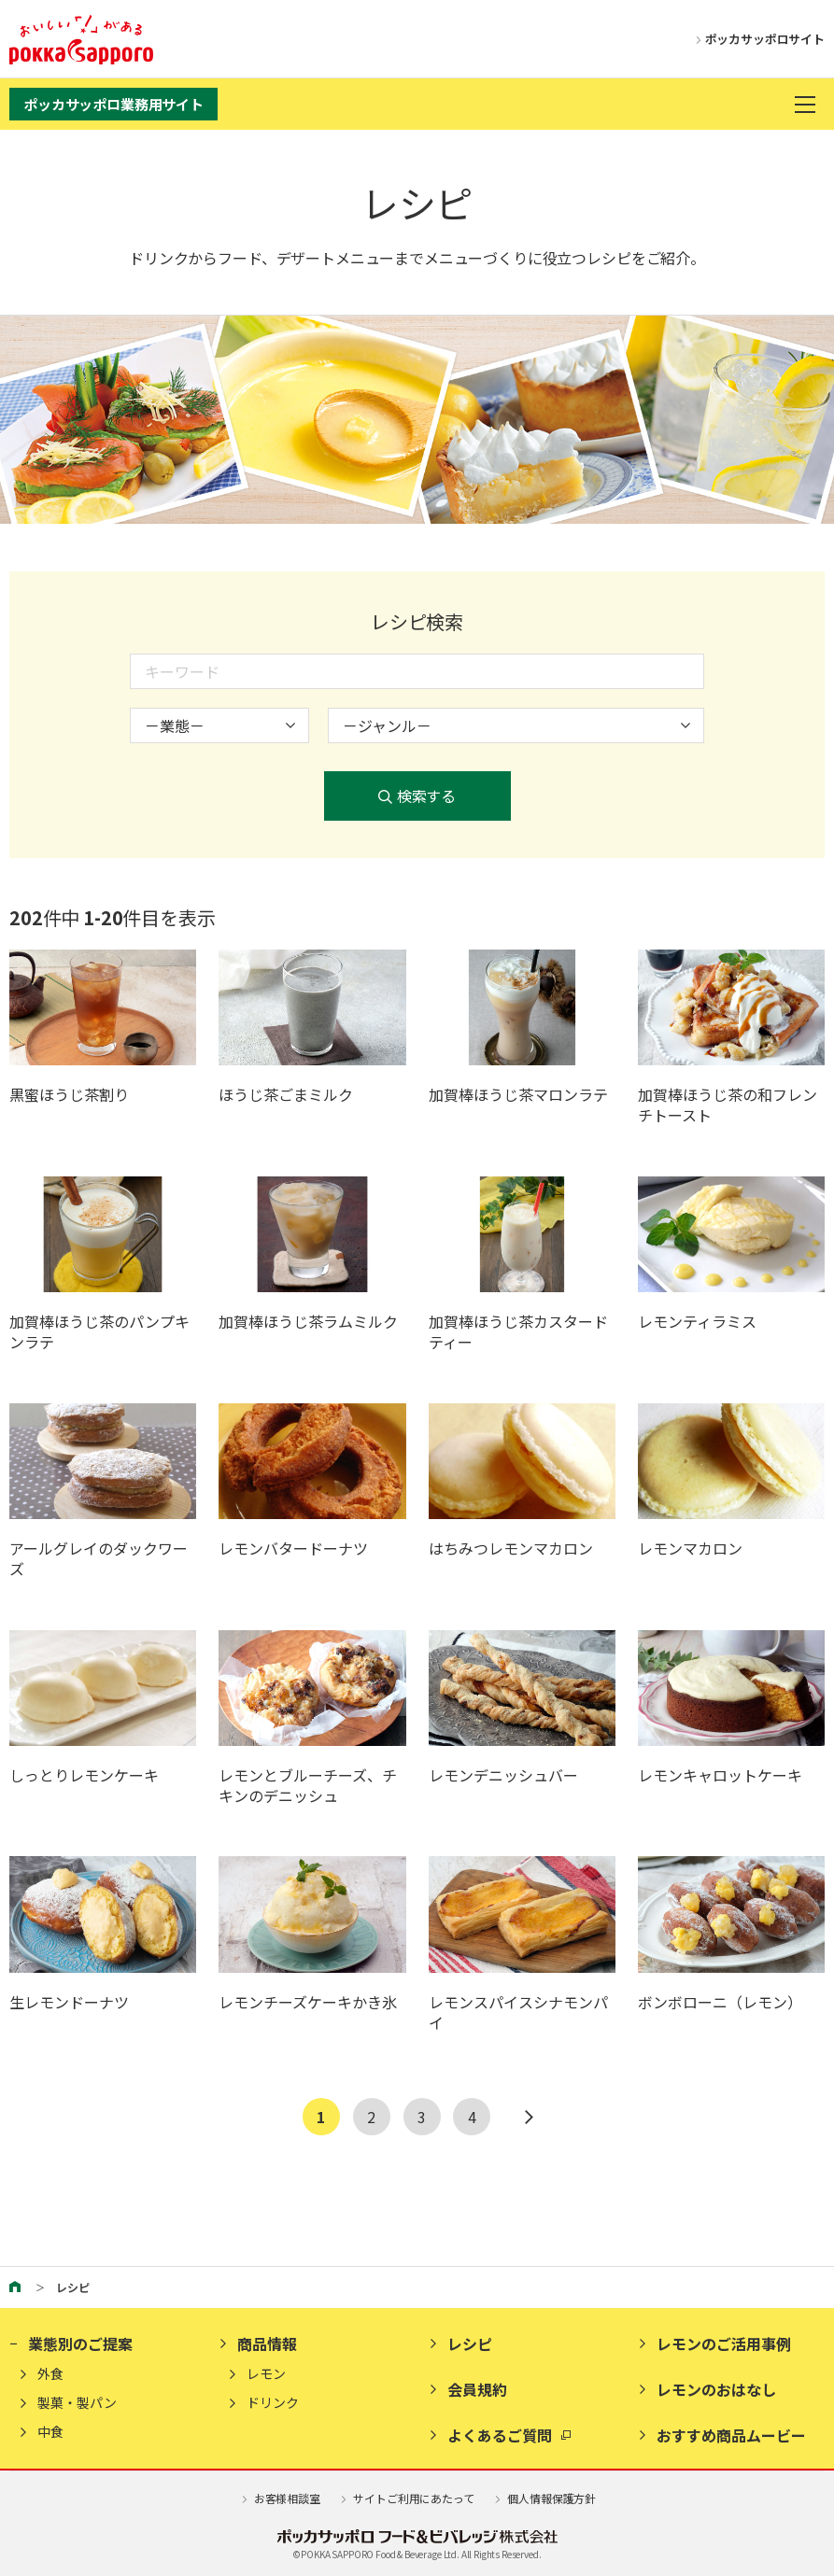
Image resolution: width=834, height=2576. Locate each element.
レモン (266, 2374)
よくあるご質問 (499, 2435)
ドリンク (273, 2403)
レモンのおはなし (716, 2389)
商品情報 (267, 2343)
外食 (50, 2374)
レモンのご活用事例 (724, 2343)
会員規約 (477, 2389)
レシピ (469, 2343)
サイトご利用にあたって (406, 2498)
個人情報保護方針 (544, 2498)
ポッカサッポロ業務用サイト (113, 104)
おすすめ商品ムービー (731, 2435)
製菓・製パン (77, 2403)
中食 (50, 2432)
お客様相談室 (279, 2498)
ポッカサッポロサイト (756, 40)
